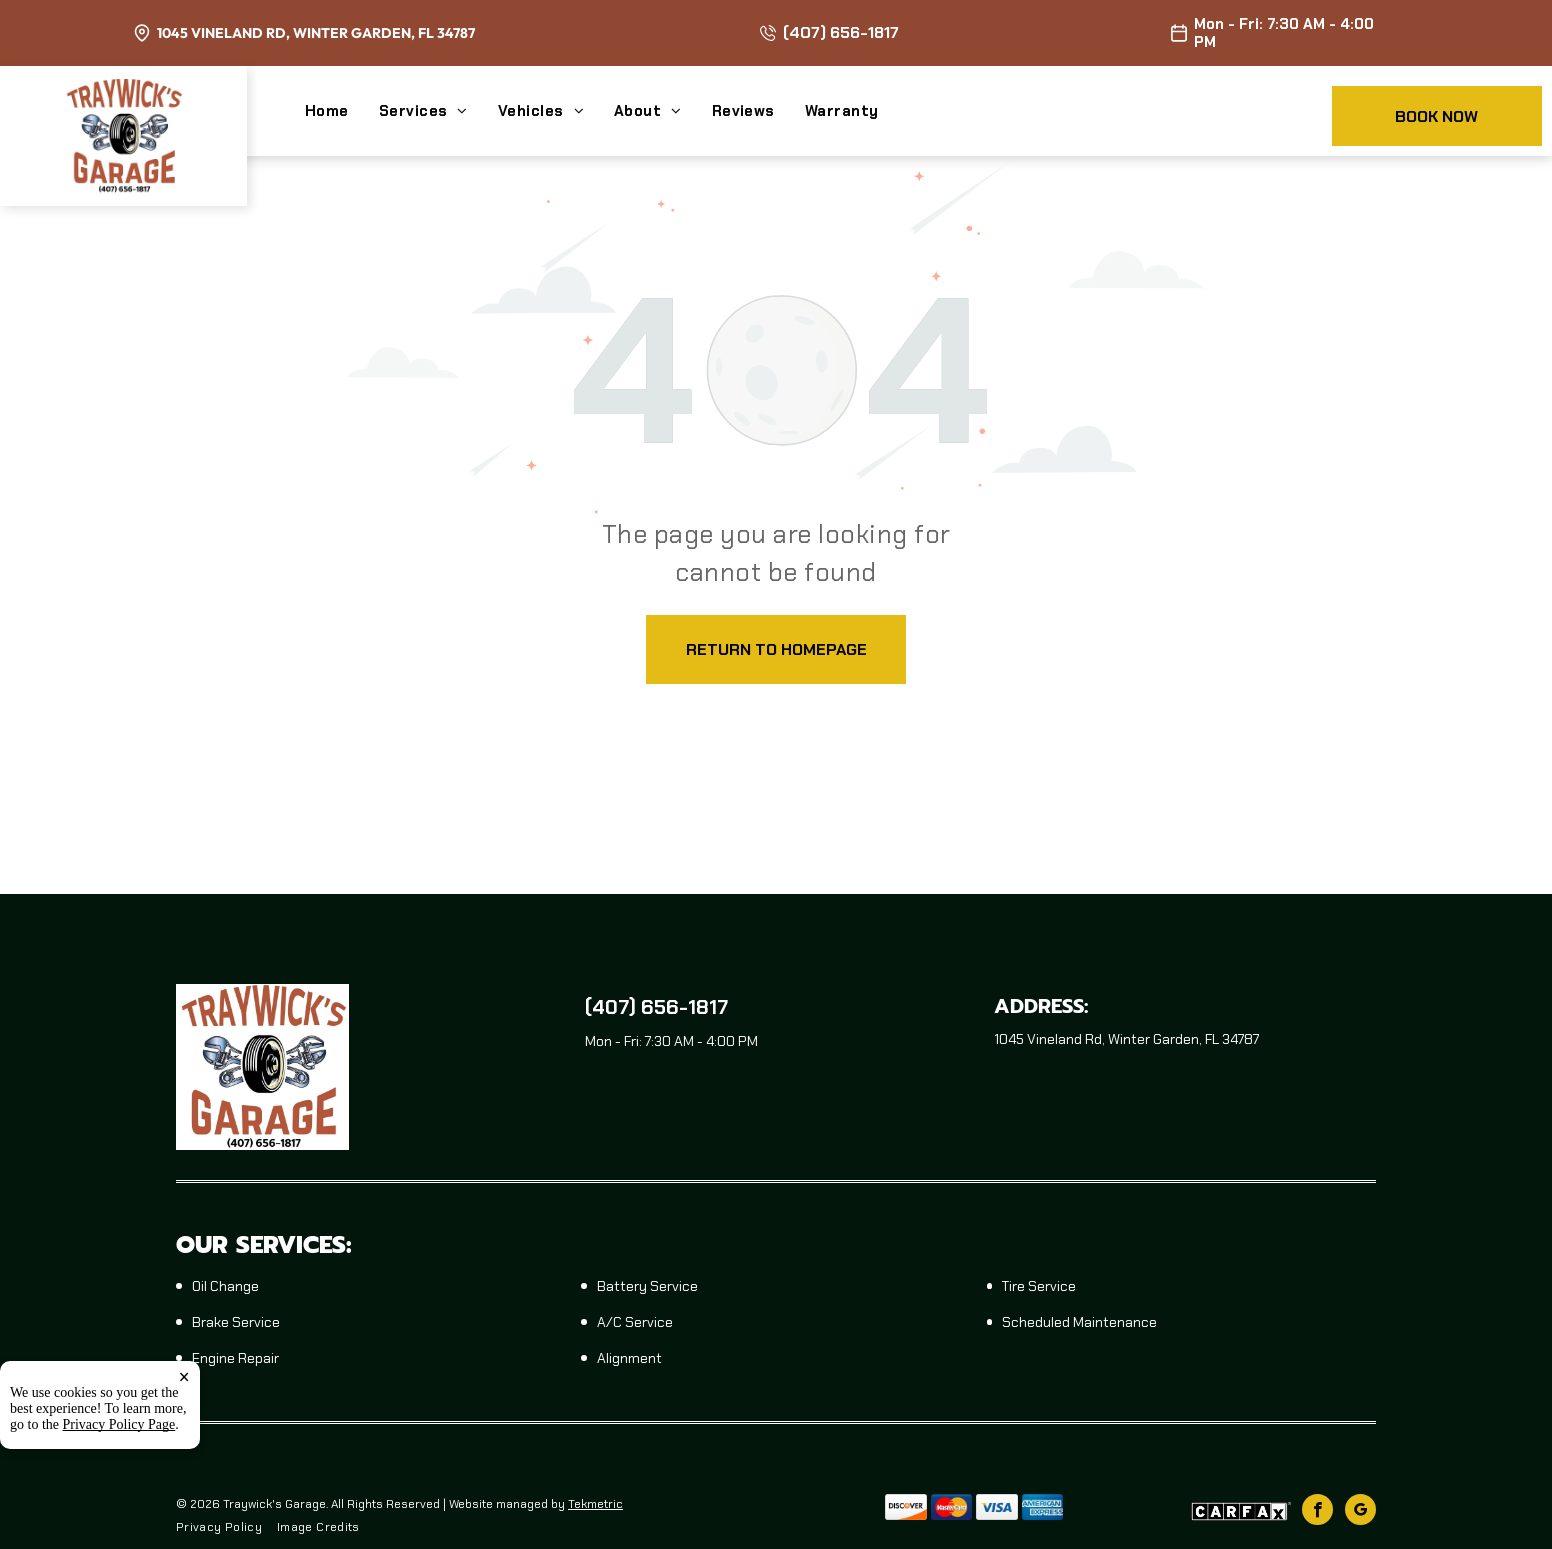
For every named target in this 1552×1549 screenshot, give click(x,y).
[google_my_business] (1360, 1512)
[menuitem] (342, 111)
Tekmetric (595, 1504)
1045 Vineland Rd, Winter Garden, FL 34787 (316, 33)
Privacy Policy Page (119, 1450)
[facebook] (1317, 1512)
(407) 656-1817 (841, 32)
